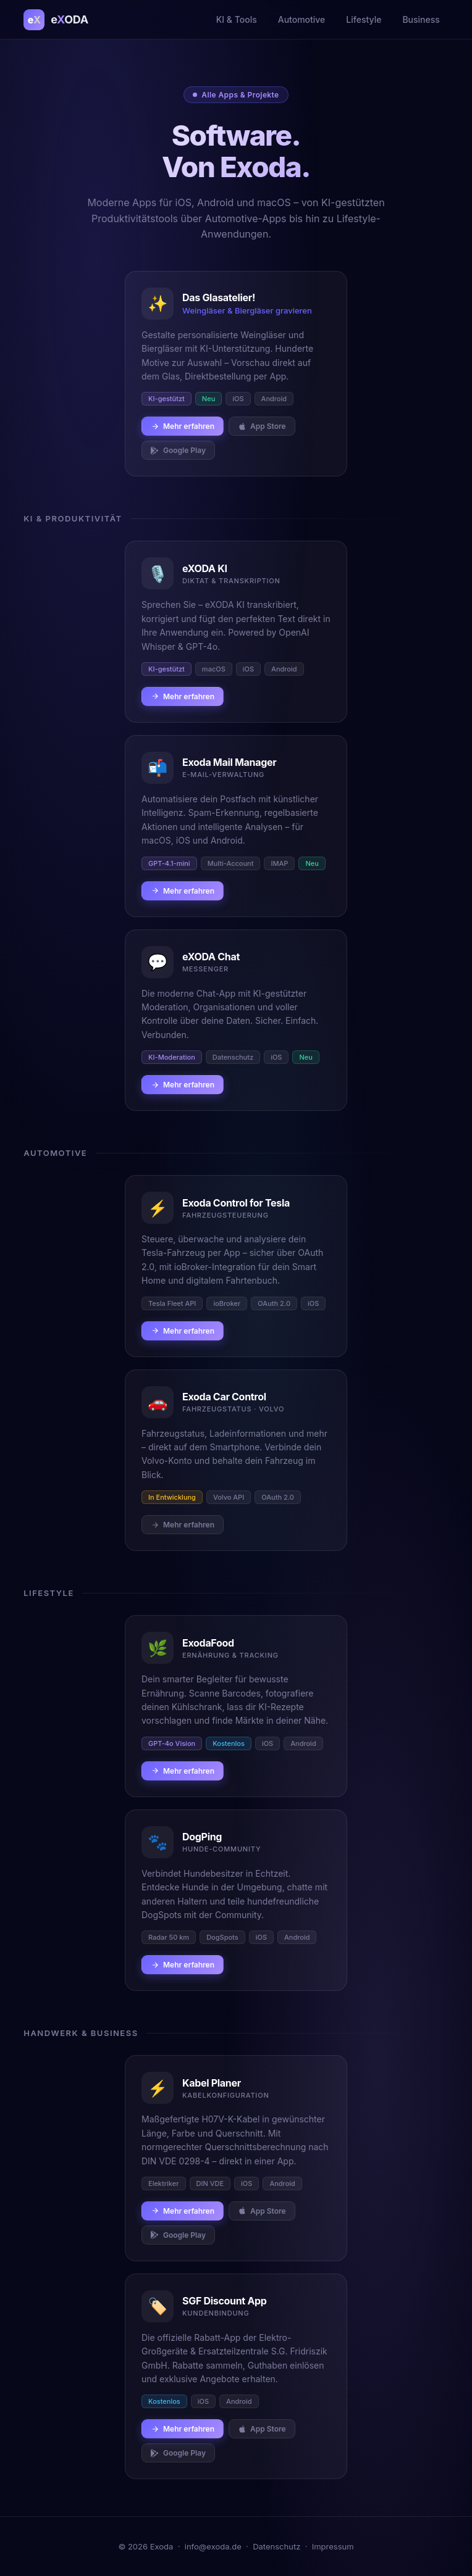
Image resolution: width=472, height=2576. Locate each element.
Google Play (178, 450)
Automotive (302, 19)
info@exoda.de (213, 2546)
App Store (262, 426)
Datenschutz (276, 2546)
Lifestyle (363, 19)
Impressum (333, 2546)
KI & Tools (236, 19)
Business (420, 19)
